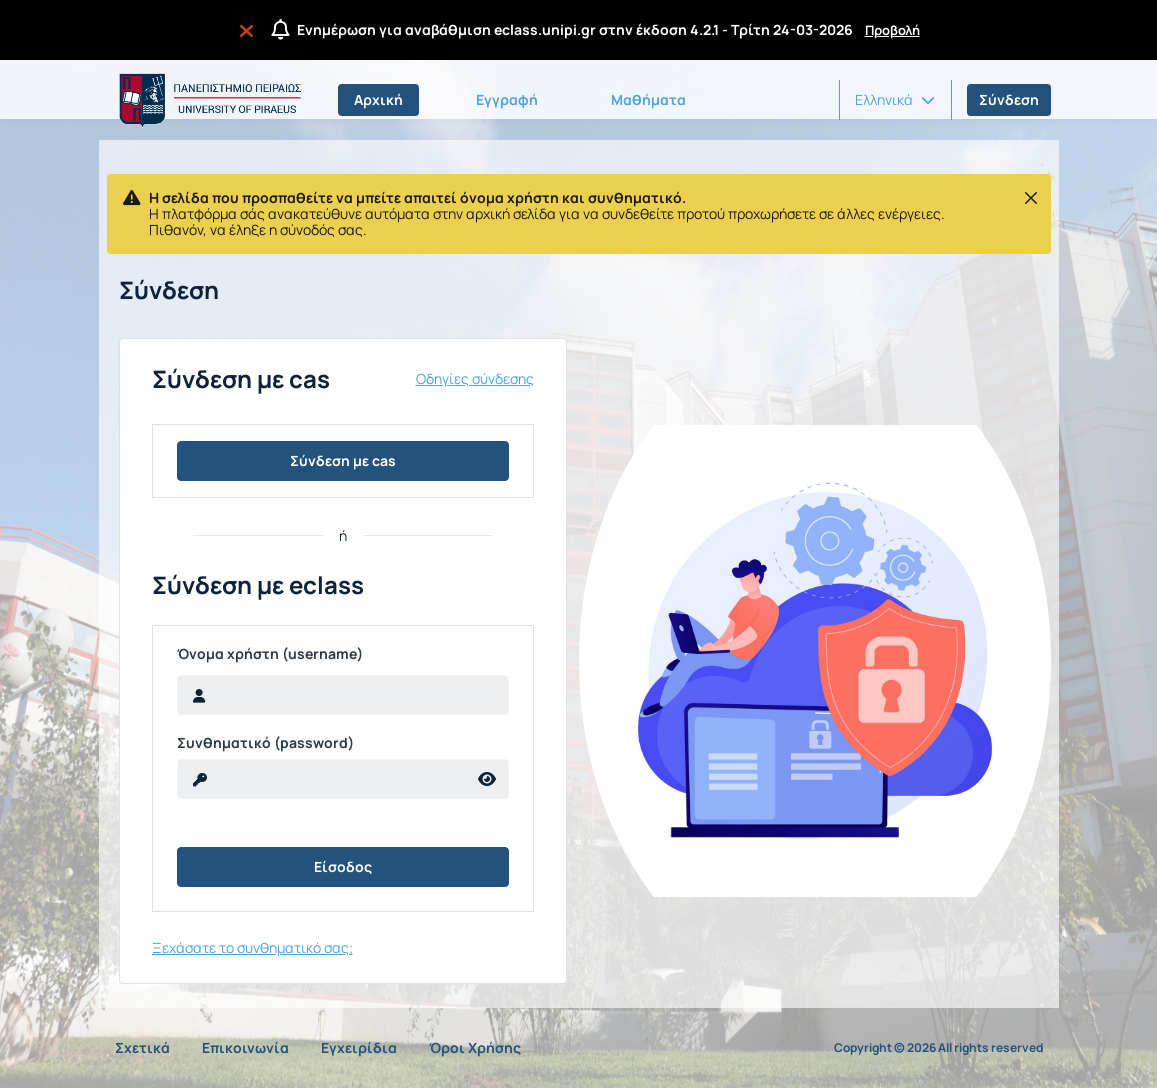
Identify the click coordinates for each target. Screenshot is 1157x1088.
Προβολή (892, 30)
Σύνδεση (1009, 99)
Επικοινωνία (245, 1047)
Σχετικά (142, 1047)
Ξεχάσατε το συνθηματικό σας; (252, 947)
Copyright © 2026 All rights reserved (938, 1048)
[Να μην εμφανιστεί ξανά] (250, 30)
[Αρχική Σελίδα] (207, 100)
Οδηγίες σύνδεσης (475, 379)
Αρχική (378, 99)
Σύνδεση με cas (343, 460)
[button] (895, 100)
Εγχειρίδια (359, 1047)
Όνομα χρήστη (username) (270, 654)
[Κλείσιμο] (1031, 198)
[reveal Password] (322, 779)
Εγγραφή (507, 99)
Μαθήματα (648, 99)
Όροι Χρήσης (475, 1047)
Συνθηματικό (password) (265, 743)
